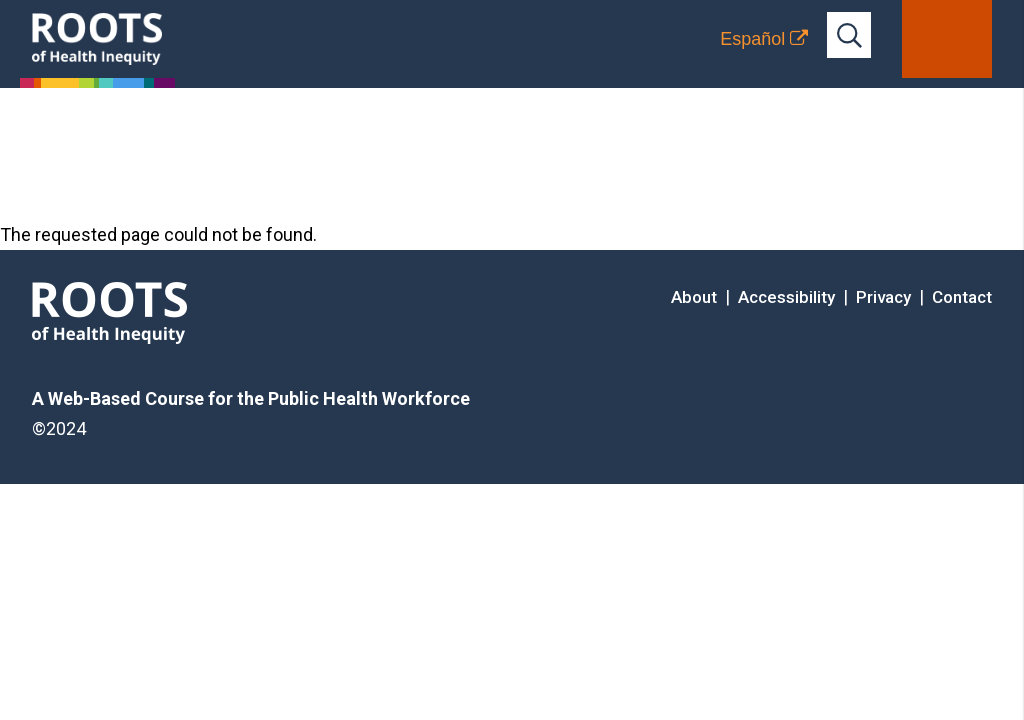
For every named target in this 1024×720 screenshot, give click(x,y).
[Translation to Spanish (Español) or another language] (764, 39)
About (694, 297)
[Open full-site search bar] (849, 35)
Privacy (883, 297)
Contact (962, 297)
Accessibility (786, 297)
